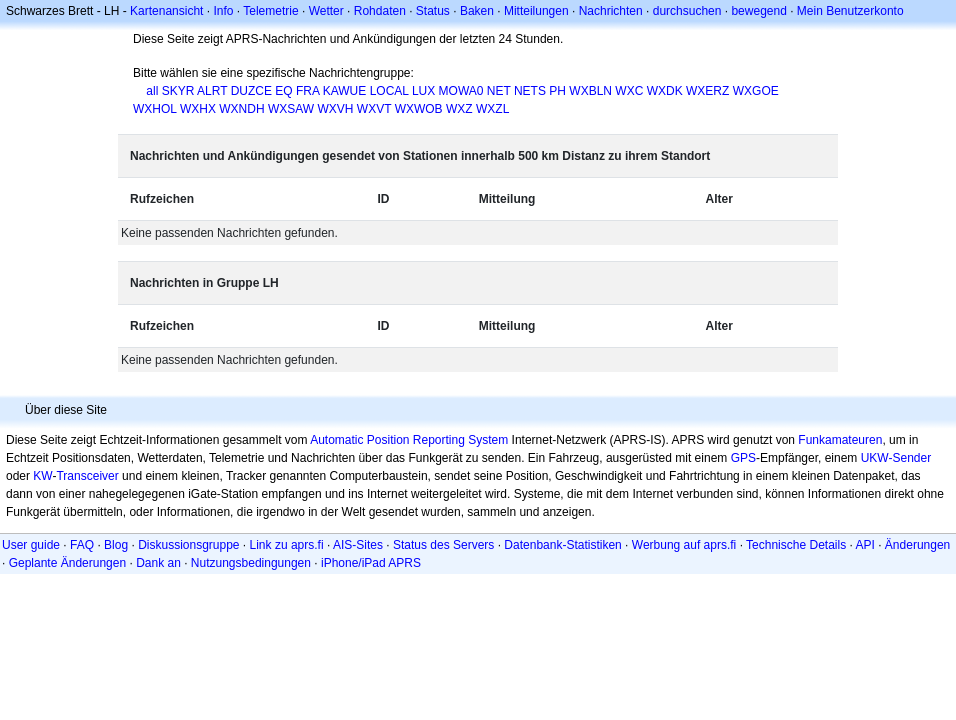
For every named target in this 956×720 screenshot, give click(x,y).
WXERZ (707, 91)
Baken (477, 11)
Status (433, 11)
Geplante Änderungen (67, 563)
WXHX (198, 109)
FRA (307, 91)
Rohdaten (380, 11)
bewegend (758, 11)
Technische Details (796, 545)
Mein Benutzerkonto (850, 11)
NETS (530, 91)
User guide (31, 545)
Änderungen (917, 545)
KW (42, 476)
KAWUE (345, 91)
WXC (629, 91)
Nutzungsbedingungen (251, 563)
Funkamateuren (840, 440)
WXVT (374, 109)
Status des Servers (443, 545)
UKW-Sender (896, 458)
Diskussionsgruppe (188, 545)
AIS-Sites (358, 545)
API (865, 545)
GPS (743, 458)
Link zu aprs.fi (287, 545)
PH (557, 91)
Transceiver (87, 476)
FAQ (82, 545)
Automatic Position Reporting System (409, 440)
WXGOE (756, 91)
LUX (423, 91)
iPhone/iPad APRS (371, 563)
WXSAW (291, 109)
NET (499, 91)
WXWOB (419, 109)
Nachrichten (611, 11)
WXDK (665, 91)
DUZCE (251, 91)
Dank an (158, 563)
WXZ (459, 109)
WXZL (492, 109)
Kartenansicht (166, 11)
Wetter (326, 11)
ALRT (212, 91)
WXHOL (155, 109)
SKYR (178, 91)
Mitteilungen (536, 11)
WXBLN (590, 91)
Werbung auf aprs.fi (684, 545)
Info (223, 11)
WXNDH (241, 109)
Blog (116, 545)
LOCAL (389, 91)
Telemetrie (270, 11)
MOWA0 (461, 91)
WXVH (335, 109)
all (152, 91)
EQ (283, 91)
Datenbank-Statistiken (562, 545)
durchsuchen (687, 11)
